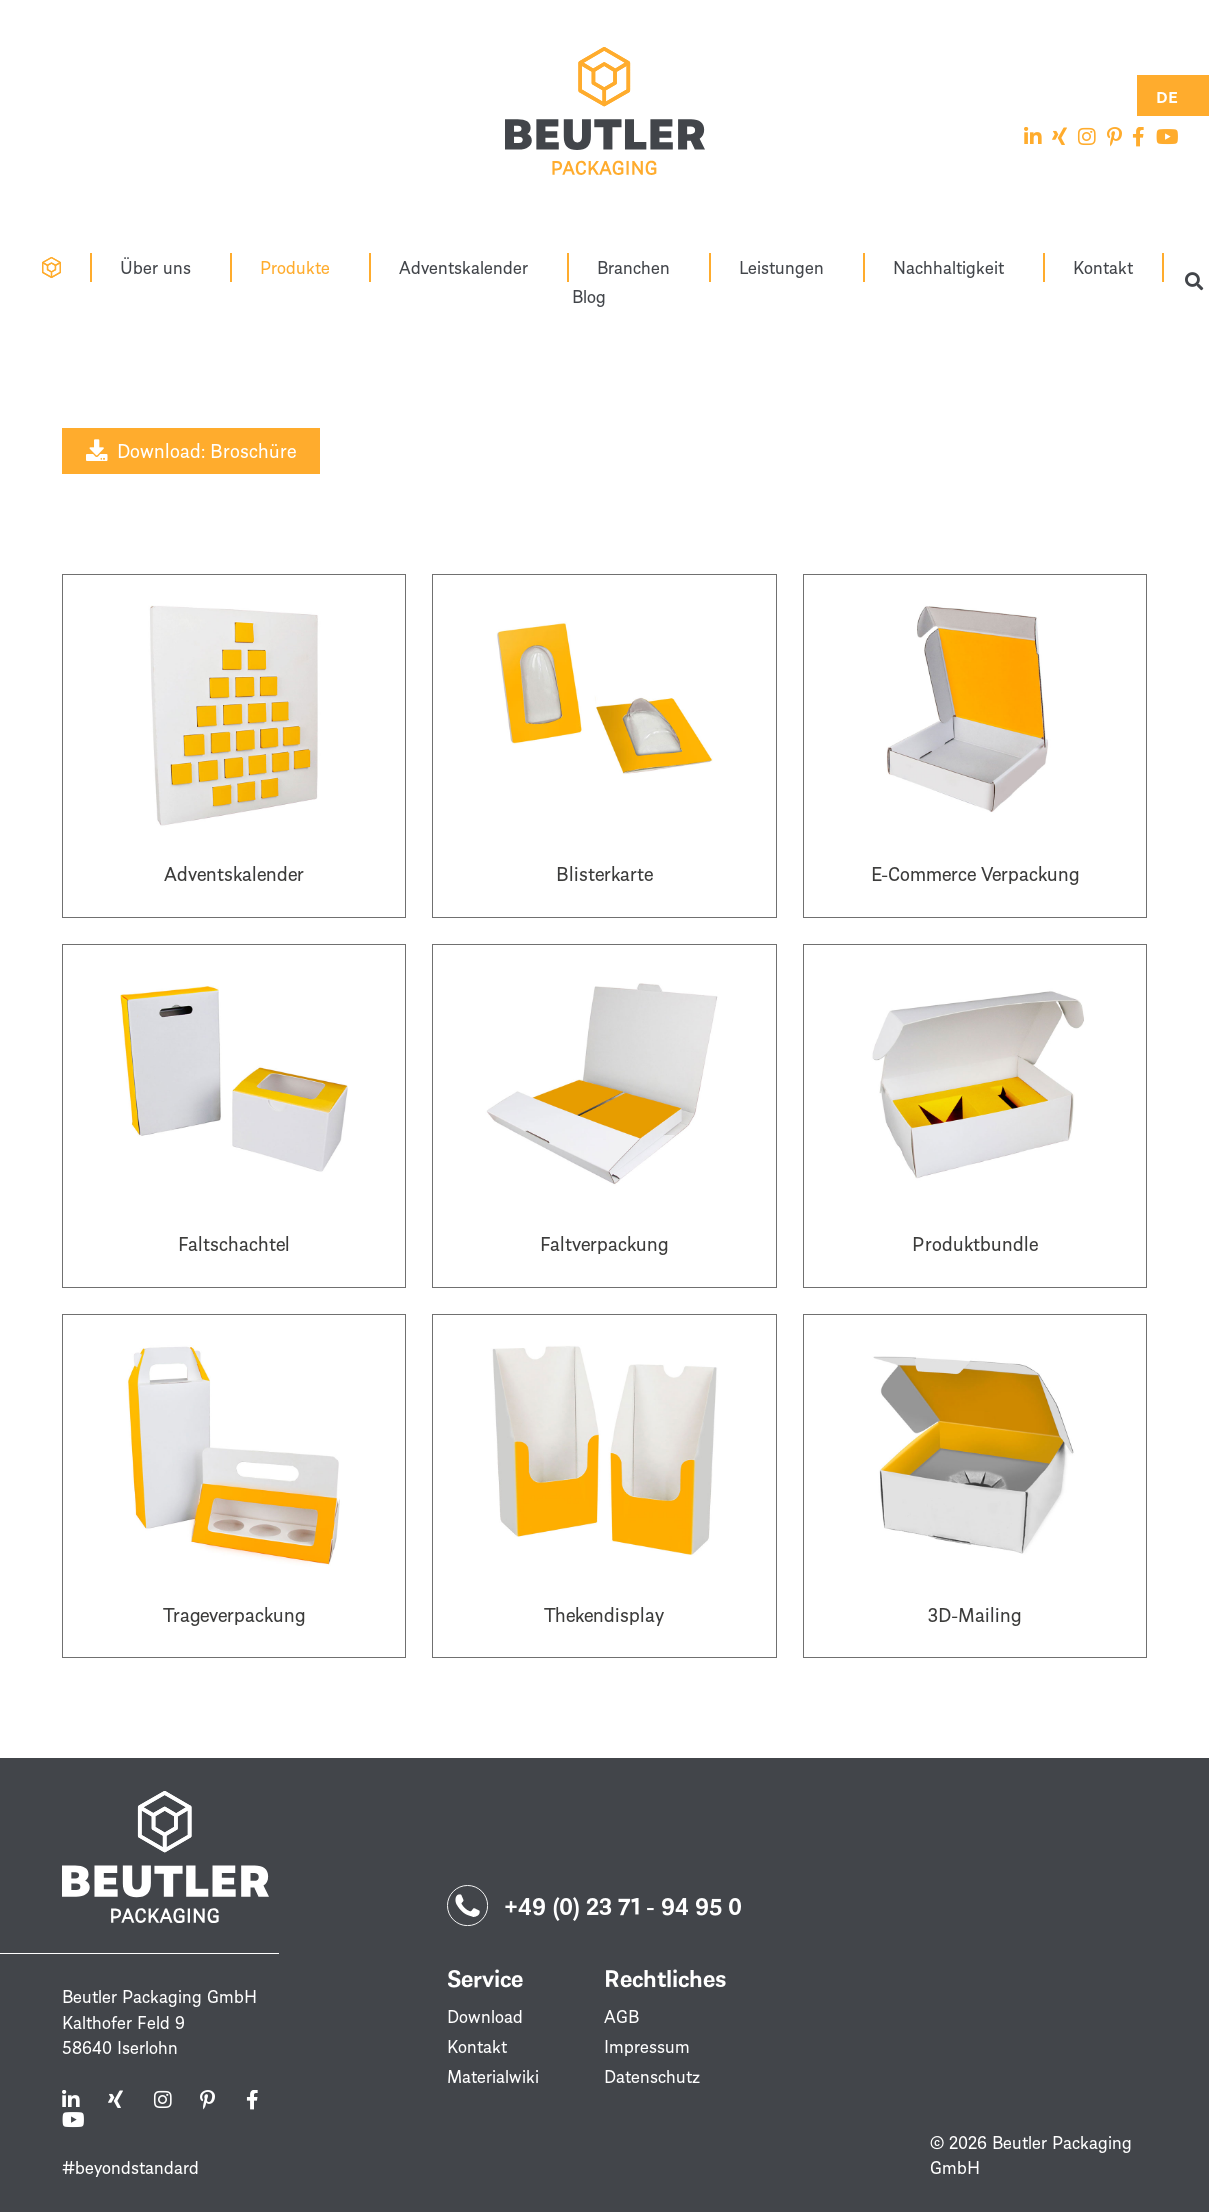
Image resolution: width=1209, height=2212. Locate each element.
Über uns (160, 267)
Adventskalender (468, 267)
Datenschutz (652, 2076)
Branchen (638, 267)
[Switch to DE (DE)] (1167, 96)
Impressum (647, 2046)
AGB (621, 2016)
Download (485, 2016)
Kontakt (1103, 267)
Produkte (300, 267)
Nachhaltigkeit (953, 267)
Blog (589, 296)
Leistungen (786, 267)
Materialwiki (493, 2076)
